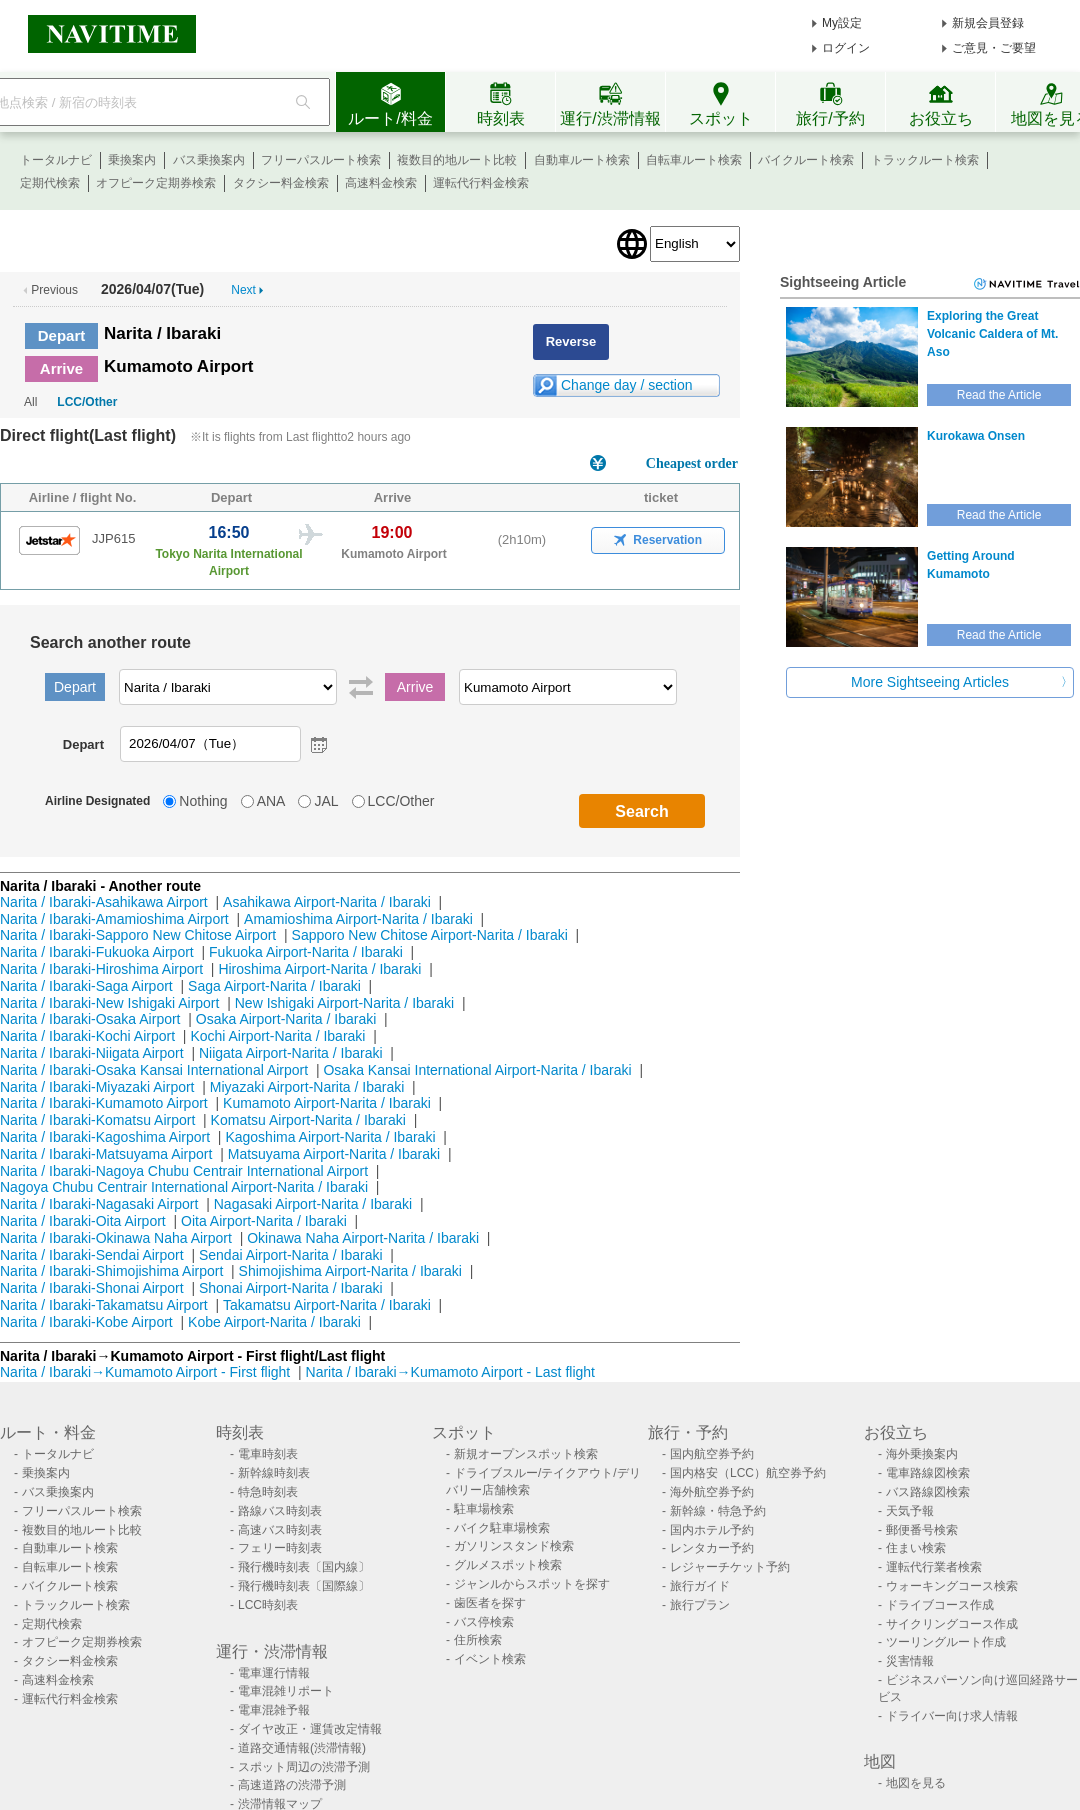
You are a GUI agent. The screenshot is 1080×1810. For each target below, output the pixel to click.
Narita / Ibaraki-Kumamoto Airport (104, 1103)
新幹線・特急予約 (718, 1511)
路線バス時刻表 (280, 1511)
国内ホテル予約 (712, 1530)
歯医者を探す (490, 1603)
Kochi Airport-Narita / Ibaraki (277, 1036)
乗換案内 (132, 160)
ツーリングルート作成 (946, 1642)
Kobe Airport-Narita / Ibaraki (274, 1322)
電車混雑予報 (274, 1710)
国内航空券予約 (712, 1454)
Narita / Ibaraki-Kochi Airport (87, 1036)
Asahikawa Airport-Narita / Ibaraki (327, 902)
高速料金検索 (381, 183)
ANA (271, 801)
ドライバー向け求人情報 (952, 1716)
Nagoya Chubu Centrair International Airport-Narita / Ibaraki (184, 1187)
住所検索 (478, 1640)
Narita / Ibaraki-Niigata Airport (92, 1053)
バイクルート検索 (806, 160)
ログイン (846, 48)
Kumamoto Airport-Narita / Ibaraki (327, 1103)
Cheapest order (692, 463)
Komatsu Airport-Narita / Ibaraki (308, 1120)
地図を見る (916, 1783)
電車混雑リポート (286, 1691)
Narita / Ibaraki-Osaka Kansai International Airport (154, 1070)
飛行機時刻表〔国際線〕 (304, 1586)
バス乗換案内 (209, 160)
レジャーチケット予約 (730, 1567)
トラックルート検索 (925, 160)
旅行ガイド (700, 1586)
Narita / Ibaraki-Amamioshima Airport (114, 919)
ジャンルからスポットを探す (532, 1584)
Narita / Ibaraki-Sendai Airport (92, 1255)
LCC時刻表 (268, 1605)
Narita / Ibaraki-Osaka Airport (90, 1019)
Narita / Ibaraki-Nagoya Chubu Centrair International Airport (184, 1171)
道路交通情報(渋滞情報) (302, 1748)
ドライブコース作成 (940, 1605)
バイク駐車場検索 (502, 1528)
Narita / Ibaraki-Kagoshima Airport (105, 1137)
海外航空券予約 (712, 1492)
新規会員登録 (988, 23)
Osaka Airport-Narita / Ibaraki (286, 1019)
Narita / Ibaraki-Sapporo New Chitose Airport (138, 935)
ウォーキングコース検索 (952, 1586)
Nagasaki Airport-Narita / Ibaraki (313, 1204)
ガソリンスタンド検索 (514, 1546)
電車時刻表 (268, 1454)
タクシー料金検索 (281, 183)
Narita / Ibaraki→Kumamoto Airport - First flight (145, 1372)
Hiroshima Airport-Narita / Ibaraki (319, 969)
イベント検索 (490, 1659)
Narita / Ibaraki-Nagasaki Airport (99, 1204)
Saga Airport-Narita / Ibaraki (274, 986)
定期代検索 (50, 183)
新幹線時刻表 (274, 1473)
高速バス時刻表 (280, 1530)
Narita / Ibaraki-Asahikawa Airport (104, 902)
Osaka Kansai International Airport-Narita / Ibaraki (477, 1070)
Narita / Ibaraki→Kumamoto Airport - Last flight (450, 1372)
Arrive (61, 368)
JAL (326, 801)
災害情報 (910, 1661)
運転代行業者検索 (934, 1567)
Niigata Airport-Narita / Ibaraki (291, 1053)
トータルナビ (56, 160)
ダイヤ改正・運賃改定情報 (310, 1729)
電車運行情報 (274, 1673)
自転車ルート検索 (694, 160)
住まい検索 (916, 1548)
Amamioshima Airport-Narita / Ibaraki (358, 919)
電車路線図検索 (928, 1473)
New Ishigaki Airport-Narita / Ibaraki (344, 1003)
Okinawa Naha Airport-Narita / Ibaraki (363, 1238)
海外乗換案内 (922, 1454)
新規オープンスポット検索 (526, 1454)
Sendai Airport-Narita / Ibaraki (291, 1255)
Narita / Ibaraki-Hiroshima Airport (101, 969)
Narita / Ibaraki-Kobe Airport (86, 1322)
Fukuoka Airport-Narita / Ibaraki (306, 952)
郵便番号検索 (922, 1530)
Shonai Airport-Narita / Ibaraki (291, 1288)
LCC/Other (87, 402)
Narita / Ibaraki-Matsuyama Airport (106, 1154)
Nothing (203, 801)
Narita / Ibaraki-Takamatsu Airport (104, 1305)
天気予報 (910, 1511)
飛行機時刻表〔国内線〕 (304, 1567)
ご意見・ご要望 (994, 48)
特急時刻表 (268, 1492)
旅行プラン (700, 1605)
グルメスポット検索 (508, 1565)
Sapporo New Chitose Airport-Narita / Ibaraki (430, 935)
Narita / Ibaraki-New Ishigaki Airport (109, 1003)
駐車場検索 (484, 1509)
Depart (62, 335)
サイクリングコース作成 (952, 1624)
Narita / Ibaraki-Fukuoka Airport (97, 952)
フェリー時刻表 (280, 1548)
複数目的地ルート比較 (457, 160)
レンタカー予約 (712, 1548)
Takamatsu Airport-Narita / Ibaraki (327, 1305)
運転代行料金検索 (481, 183)
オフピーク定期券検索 (156, 183)
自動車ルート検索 (582, 160)
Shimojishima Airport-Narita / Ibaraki (350, 1271)
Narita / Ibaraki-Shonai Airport (92, 1288)
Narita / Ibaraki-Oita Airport (83, 1221)
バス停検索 (484, 1622)
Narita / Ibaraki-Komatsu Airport (97, 1120)
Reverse (571, 341)
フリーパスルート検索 (321, 160)
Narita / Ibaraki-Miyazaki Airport (97, 1087)
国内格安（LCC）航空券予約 (748, 1473)
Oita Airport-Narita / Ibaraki (264, 1221)
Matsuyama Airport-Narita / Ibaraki (334, 1154)
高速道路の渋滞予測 (292, 1785)
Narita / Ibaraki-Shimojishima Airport (111, 1271)
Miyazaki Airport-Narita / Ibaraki (307, 1087)
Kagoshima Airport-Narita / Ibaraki (330, 1137)
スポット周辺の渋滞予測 (304, 1767)
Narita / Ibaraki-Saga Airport (86, 986)
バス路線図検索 (928, 1492)
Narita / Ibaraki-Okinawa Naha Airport (116, 1238)
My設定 (842, 23)
